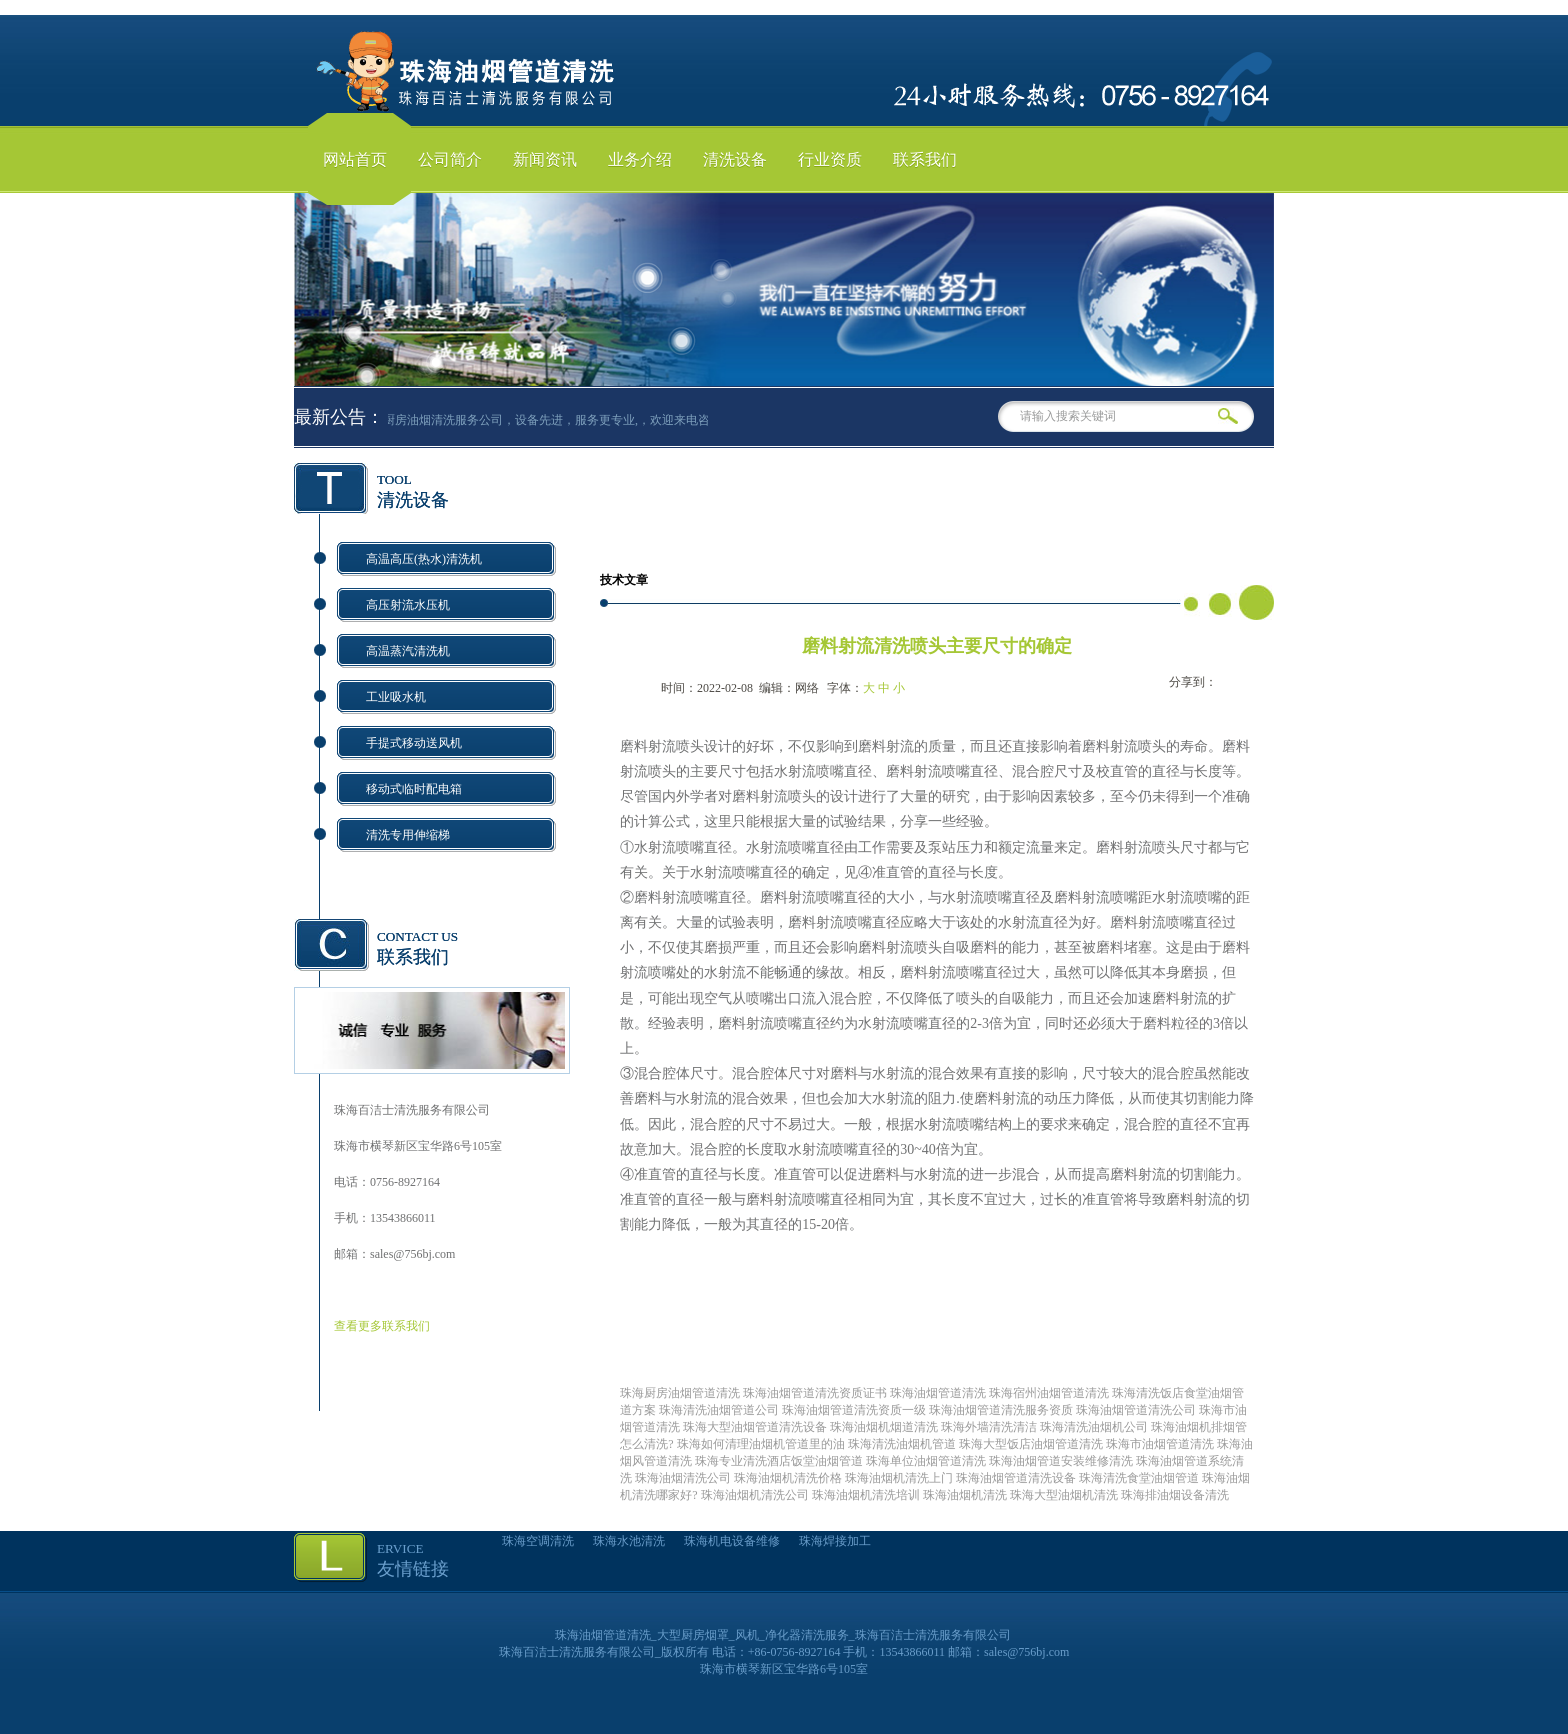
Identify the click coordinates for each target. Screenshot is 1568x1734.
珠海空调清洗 (538, 1541)
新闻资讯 (545, 159)
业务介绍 (640, 159)
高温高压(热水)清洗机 (424, 559)
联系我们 (925, 159)
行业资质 (830, 159)
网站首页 (355, 159)
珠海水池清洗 (629, 1541)
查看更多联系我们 (382, 1326)
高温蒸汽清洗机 (408, 651)
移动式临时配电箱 (414, 789)
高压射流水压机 (408, 605)
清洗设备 (735, 159)
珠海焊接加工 (835, 1541)
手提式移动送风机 (414, 743)
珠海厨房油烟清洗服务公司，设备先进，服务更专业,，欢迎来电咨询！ (548, 420)
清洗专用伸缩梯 (408, 835)
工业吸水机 (396, 697)
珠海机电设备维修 (732, 1541)
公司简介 (450, 159)
